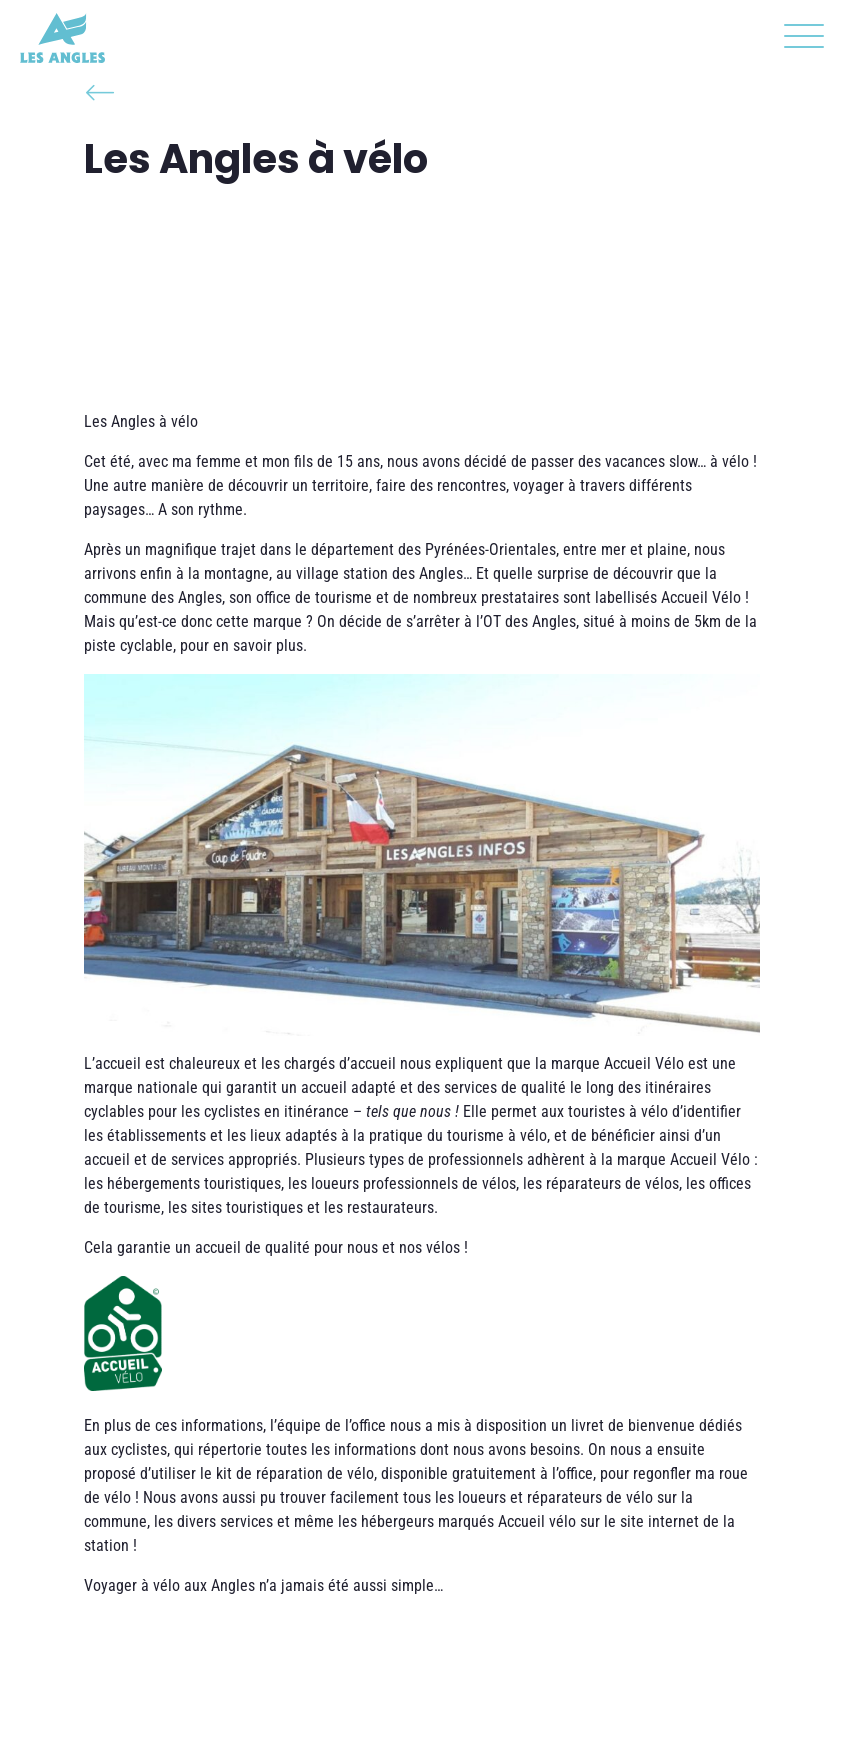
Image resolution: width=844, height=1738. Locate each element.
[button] (799, 40)
